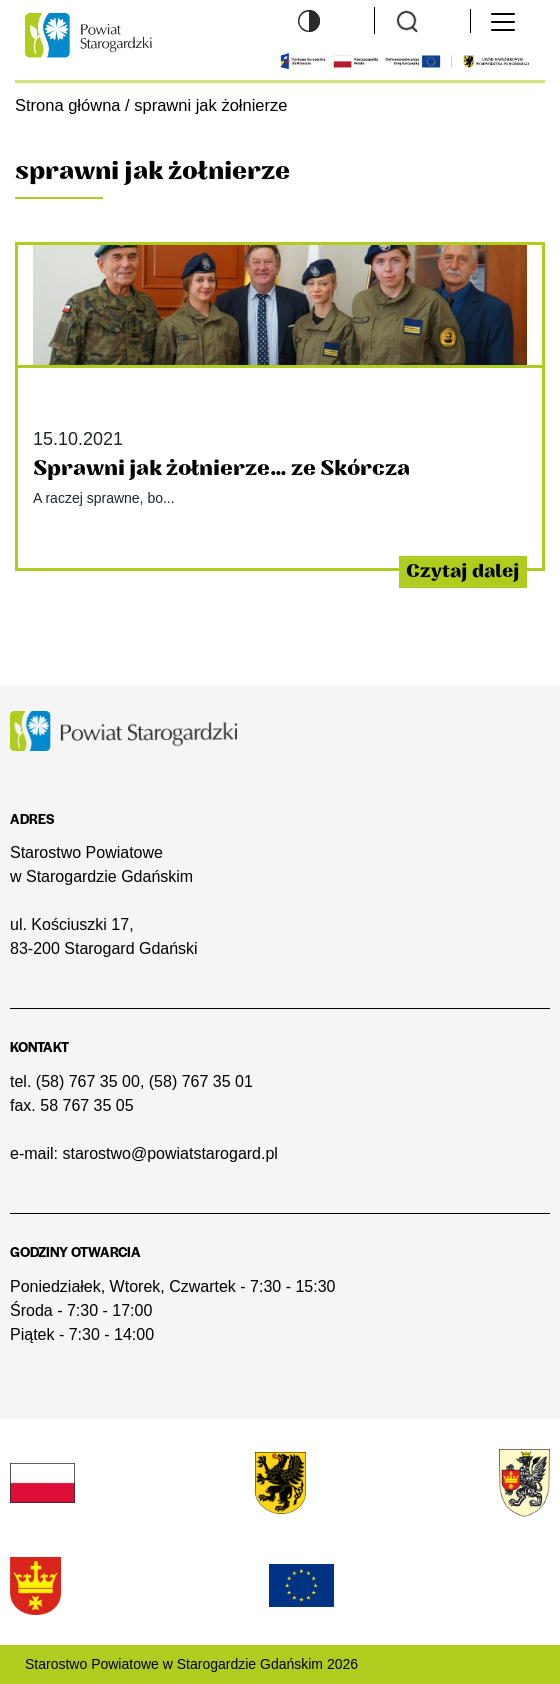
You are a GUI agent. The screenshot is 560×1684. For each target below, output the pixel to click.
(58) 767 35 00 (88, 1081)
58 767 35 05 (86, 1105)
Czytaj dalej (463, 571)
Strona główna (68, 105)
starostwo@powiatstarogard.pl (169, 1153)
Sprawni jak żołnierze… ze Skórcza (221, 468)
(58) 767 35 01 (201, 1081)
